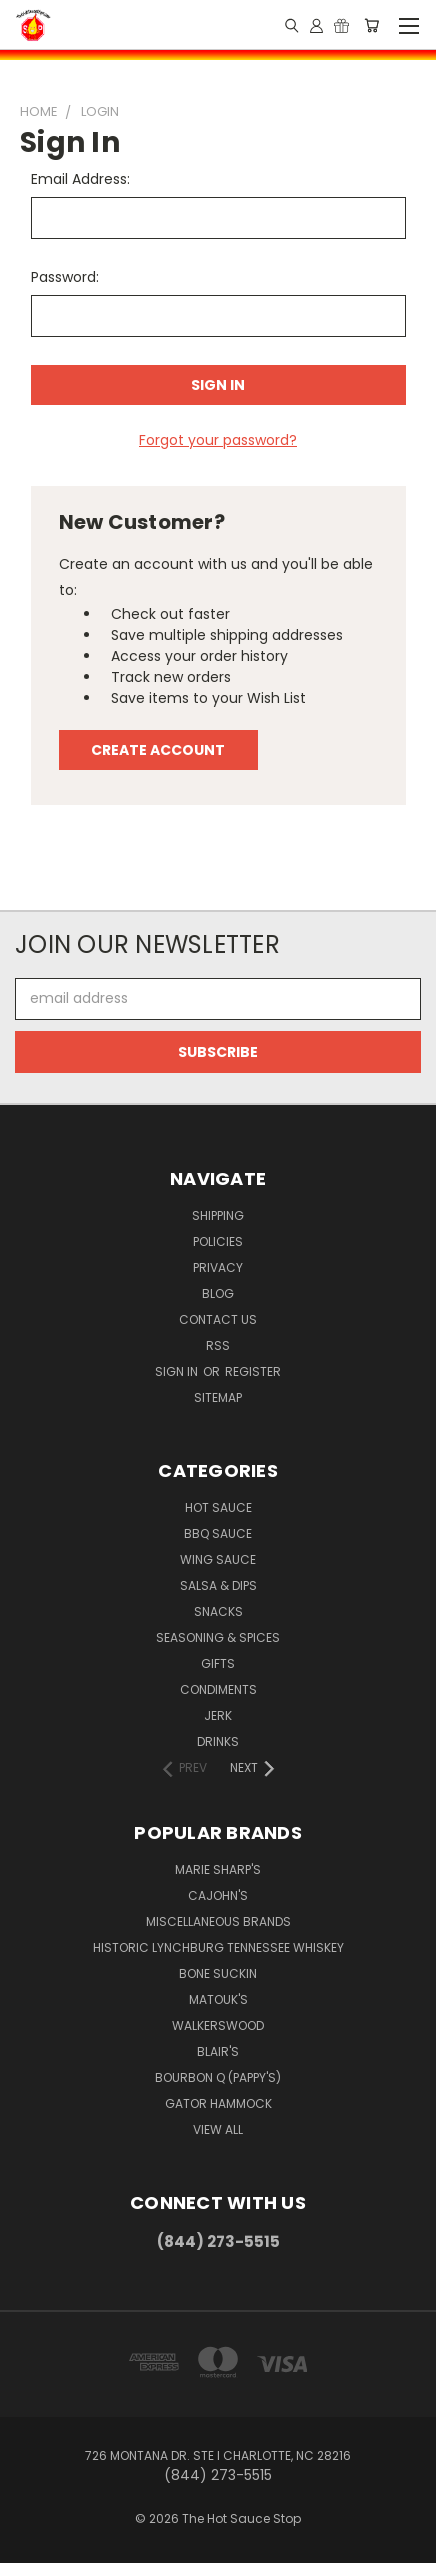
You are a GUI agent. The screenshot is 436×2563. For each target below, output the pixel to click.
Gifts (218, 1663)
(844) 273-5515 (218, 2241)
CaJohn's (218, 1895)
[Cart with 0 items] (371, 25)
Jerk (218, 1715)
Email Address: (80, 179)
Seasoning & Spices (218, 1637)
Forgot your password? (218, 440)
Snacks (218, 1611)
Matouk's (218, 1999)
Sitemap (218, 1397)
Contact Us (218, 1319)
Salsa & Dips (218, 1585)
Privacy (218, 1267)
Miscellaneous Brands (218, 1921)
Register (253, 1371)
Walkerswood (218, 2025)
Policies (218, 1241)
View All (218, 2129)
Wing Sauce (218, 1559)
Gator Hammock (218, 2103)
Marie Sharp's (218, 1869)
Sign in (178, 1371)
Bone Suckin (218, 1973)
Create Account (158, 750)
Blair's (218, 2051)
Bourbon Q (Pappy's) (218, 2077)
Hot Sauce (218, 1507)
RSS (218, 1345)
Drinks (218, 1741)
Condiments (218, 1689)
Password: (65, 277)
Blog (218, 1293)
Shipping (218, 1215)
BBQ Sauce (218, 1533)
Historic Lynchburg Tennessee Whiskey (218, 1947)
